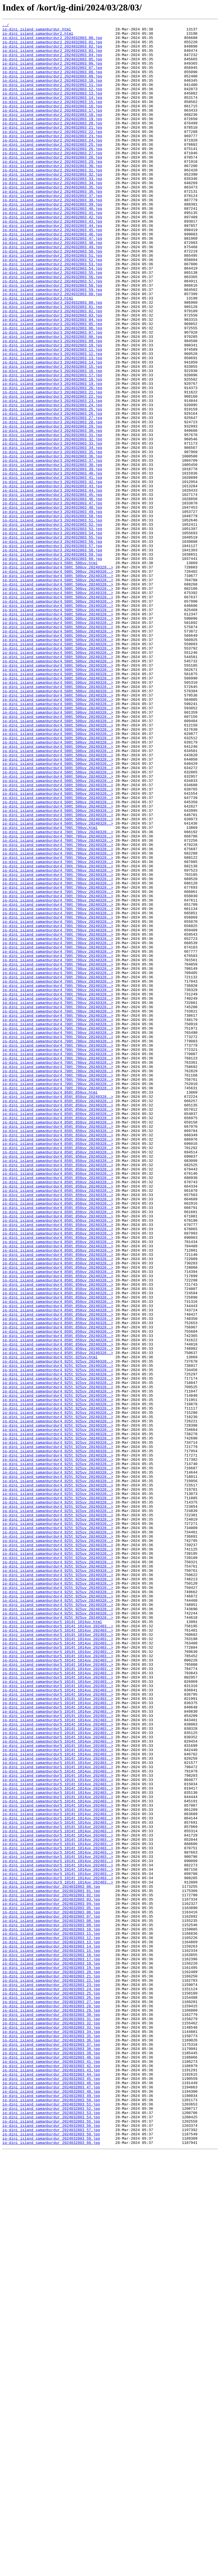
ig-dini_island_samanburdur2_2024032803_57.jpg (52, 333)
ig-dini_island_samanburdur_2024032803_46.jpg (51, 2495)
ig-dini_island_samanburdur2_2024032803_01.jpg (52, 46)
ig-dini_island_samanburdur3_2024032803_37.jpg (52, 548)
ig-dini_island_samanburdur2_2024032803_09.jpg (52, 87)
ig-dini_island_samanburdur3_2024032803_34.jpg (52, 532)
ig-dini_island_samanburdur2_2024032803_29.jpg (52, 189)
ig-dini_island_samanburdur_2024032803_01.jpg (51, 2264)
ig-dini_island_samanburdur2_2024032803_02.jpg (52, 51)
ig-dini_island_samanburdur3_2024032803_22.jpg (52, 471)
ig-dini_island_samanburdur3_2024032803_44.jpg (52, 584)
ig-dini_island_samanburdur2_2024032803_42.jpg (52, 256)
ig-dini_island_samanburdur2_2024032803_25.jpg (52, 169)
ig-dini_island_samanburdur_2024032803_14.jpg (51, 2331)
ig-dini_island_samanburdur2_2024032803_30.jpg (52, 194)
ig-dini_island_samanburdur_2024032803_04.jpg (51, 2280)
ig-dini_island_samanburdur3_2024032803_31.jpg (52, 517)
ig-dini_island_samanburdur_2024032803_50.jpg (51, 2515)
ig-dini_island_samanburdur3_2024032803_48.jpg (52, 604)
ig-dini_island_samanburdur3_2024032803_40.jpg (52, 563)
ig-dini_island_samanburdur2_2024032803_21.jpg (52, 148)
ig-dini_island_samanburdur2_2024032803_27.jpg (52, 179)
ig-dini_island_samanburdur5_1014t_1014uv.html (52, 1941)
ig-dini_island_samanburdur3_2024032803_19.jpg (52, 456)
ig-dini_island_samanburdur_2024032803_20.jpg (51, 2362)
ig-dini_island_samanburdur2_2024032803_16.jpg (52, 123)
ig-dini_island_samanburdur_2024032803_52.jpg (51, 2525)
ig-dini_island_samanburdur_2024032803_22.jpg (51, 2372)
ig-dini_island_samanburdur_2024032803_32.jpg (51, 2423)
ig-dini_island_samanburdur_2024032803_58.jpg (51, 2556)
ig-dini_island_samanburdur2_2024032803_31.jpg (52, 199)
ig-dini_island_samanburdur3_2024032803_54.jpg (52, 635)
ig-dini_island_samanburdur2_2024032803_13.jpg (52, 107)
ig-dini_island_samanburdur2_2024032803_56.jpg (52, 327)
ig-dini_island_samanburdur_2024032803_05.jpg (51, 2285)
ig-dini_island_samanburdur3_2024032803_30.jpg (52, 512)
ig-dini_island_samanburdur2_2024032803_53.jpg (52, 312)
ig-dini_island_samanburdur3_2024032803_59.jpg (52, 660)
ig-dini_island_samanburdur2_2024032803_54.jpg (52, 317)
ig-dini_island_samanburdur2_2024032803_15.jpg (52, 117)
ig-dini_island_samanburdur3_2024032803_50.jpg (52, 614)
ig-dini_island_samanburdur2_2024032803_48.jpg (52, 286)
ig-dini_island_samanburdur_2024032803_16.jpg (51, 2341)
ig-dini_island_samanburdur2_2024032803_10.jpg (52, 92)
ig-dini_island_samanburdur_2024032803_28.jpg (51, 2403)
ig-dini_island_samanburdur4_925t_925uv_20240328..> (57, 1629)
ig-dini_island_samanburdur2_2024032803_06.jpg (52, 71)
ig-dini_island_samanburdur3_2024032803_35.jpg (52, 538)
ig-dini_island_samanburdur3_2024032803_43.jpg (52, 579)
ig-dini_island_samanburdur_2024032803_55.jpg (51, 2541)
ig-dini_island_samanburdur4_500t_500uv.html (49, 671)
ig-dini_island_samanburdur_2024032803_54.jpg (51, 2536)
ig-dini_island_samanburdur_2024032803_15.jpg (51, 2336)
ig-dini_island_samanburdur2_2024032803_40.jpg (52, 245)
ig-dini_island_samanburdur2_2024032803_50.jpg (52, 297)
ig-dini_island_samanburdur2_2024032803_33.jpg (52, 210)
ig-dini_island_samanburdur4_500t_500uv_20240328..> (57, 676)
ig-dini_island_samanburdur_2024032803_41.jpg (51, 2469)
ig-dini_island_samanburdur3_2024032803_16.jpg (52, 440)
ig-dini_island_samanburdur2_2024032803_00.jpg (52, 41)
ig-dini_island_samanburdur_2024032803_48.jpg (51, 2505)
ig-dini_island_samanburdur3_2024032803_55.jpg (52, 640)
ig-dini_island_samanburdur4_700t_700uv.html (49, 988)
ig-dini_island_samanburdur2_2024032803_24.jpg (52, 164)
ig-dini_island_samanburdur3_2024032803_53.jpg (52, 630)
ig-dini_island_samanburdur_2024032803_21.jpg (51, 2367)
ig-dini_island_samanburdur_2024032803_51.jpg (51, 2520)
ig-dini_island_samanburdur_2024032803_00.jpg (51, 2259)
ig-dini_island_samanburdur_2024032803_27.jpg (51, 2397)
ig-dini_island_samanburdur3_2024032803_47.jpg (52, 599)
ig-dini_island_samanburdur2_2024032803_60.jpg (52, 348)
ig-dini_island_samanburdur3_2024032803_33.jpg (52, 527)
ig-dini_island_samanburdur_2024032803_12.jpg (51, 2321)
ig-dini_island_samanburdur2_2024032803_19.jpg (52, 138)
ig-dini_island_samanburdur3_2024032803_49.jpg (52, 609)
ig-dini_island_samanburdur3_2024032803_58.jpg (52, 655)
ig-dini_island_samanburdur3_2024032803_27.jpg (52, 497)
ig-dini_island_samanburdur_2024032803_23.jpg (51, 2377)
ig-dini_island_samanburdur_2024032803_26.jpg (51, 2392)
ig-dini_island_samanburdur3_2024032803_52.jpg (52, 625)
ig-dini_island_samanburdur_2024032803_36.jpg (51, 2443)
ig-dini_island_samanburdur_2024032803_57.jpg (51, 2551)
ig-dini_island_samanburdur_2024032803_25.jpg (51, 2387)
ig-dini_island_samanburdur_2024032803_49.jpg (51, 2510)
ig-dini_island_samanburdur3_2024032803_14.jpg (52, 430)
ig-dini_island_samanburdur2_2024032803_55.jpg (52, 322)
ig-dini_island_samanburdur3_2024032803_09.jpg (52, 404)
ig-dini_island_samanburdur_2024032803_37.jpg (51, 2449)
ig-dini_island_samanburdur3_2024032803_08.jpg (52, 399)
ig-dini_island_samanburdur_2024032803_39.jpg (51, 2459)
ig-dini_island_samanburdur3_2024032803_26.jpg (52, 491)
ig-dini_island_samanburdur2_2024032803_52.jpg (52, 307)
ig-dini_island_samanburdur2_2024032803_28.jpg (52, 184)
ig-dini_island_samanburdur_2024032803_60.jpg (51, 2566)
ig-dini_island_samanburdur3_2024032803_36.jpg (52, 543)
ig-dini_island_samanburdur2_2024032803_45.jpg (52, 271)
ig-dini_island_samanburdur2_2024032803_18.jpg (52, 133)
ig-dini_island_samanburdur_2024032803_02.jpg (51, 2269)
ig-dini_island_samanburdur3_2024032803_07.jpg (52, 394)
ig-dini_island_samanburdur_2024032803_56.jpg (51, 2546)
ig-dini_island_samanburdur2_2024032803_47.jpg (52, 281)
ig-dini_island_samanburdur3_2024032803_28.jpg (52, 502)
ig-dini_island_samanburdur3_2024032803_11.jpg (52, 415)
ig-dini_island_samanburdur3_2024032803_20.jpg (52, 461)
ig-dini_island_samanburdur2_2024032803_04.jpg (52, 61)
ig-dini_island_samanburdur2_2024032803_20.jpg (52, 143)
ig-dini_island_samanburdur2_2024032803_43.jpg (52, 261)
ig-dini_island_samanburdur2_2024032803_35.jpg (52, 220)
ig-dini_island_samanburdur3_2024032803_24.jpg (52, 481)
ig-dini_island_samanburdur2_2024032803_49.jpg (52, 292)
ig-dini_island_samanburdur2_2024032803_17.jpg (52, 128)
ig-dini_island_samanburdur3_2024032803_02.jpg (52, 368)
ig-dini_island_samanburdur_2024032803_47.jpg (51, 2500)
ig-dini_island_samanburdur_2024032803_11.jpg (51, 2315)
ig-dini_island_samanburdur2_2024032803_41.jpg (52, 251)
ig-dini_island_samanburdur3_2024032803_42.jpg (52, 573)
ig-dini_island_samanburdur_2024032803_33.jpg (51, 2428)
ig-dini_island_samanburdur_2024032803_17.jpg (51, 2346)
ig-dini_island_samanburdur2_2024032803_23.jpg (52, 158)
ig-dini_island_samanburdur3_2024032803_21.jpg (52, 466)
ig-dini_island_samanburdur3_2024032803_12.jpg (52, 420)
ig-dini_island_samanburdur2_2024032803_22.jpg (52, 153)
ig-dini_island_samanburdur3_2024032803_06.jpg (52, 389)
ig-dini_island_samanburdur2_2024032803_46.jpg (52, 276)
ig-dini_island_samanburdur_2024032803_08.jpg (51, 2300)
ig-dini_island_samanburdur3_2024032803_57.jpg (52, 650)
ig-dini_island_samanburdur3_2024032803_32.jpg (52, 522)
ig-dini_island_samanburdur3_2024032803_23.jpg (52, 476)
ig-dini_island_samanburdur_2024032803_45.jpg (51, 2490)
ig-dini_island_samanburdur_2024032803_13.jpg (51, 2326)
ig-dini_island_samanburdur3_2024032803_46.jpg (52, 594)
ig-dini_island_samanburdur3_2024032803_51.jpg (52, 620)
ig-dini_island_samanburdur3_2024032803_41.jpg (52, 568)
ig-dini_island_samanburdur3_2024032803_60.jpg (52, 666)
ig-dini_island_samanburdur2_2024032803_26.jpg (52, 174)
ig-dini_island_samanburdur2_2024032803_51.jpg (52, 302)
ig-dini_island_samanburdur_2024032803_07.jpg (51, 2295)
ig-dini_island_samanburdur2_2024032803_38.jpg (52, 235)
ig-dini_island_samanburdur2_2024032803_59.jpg (52, 343)
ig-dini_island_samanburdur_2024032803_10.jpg (51, 2310)
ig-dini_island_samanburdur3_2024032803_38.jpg (52, 553)
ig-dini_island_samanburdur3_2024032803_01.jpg (52, 363)
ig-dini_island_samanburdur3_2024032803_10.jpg (52, 409)
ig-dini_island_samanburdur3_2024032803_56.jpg (52, 645)
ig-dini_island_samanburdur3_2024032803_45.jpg (52, 589)
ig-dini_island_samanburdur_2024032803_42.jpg (51, 2474)
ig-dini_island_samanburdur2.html (37, 35)
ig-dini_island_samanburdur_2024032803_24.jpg (51, 2382)
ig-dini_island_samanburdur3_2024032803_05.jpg (52, 384)
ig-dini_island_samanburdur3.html (37, 353)
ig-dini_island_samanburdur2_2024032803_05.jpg (52, 66)
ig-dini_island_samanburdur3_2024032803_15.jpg (52, 435)
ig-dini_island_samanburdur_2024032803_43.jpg (51, 2479)
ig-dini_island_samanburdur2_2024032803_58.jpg (52, 338)
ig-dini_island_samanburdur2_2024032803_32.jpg (52, 205)
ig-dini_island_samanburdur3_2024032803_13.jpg (52, 425)
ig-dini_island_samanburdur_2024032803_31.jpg (51, 2418)
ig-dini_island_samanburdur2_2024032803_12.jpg (52, 102)
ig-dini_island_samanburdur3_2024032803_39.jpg (52, 558)
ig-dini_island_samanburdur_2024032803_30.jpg (51, 2413)
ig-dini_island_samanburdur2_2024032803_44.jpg (52, 266)
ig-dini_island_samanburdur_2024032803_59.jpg (51, 2561)
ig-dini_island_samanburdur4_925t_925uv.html (49, 1624)
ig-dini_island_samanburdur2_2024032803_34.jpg (52, 215)
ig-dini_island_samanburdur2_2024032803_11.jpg (52, 97)
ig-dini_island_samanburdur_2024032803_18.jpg (51, 2351)
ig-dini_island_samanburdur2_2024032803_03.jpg (52, 56)
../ (5, 25)
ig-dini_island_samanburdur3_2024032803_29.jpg (52, 507)
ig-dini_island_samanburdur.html (36, 30)
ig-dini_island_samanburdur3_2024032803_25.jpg (52, 486)
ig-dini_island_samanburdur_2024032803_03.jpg (51, 2274)
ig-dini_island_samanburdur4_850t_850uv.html (49, 1306)
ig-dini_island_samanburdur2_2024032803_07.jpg (52, 76)
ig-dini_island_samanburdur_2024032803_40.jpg (51, 2464)
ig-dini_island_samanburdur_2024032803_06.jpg (51, 2290)
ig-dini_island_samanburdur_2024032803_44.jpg (51, 2484)
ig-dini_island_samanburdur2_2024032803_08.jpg (52, 82)
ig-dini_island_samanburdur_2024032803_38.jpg (51, 2454)
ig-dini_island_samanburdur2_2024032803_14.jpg (52, 112)
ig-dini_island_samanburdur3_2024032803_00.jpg (52, 358)
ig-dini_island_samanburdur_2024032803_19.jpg (51, 2356)
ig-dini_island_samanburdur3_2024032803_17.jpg (52, 445)
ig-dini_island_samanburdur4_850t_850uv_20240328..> (57, 1311)
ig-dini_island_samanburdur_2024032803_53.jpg (51, 2531)
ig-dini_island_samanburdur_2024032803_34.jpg (51, 2433)
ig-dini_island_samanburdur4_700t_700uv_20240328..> (57, 994)
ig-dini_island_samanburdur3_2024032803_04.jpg (52, 379)
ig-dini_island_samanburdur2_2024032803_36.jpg (52, 225)
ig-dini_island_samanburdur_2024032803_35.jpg (51, 2438)
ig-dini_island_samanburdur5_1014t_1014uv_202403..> (57, 1947)
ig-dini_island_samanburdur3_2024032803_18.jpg (52, 450)
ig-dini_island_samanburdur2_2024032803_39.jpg (52, 240)
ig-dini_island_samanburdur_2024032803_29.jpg (51, 2408)
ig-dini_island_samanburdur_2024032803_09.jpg (51, 2305)
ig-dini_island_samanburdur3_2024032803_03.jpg (52, 374)
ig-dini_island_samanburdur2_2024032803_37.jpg (52, 230)
